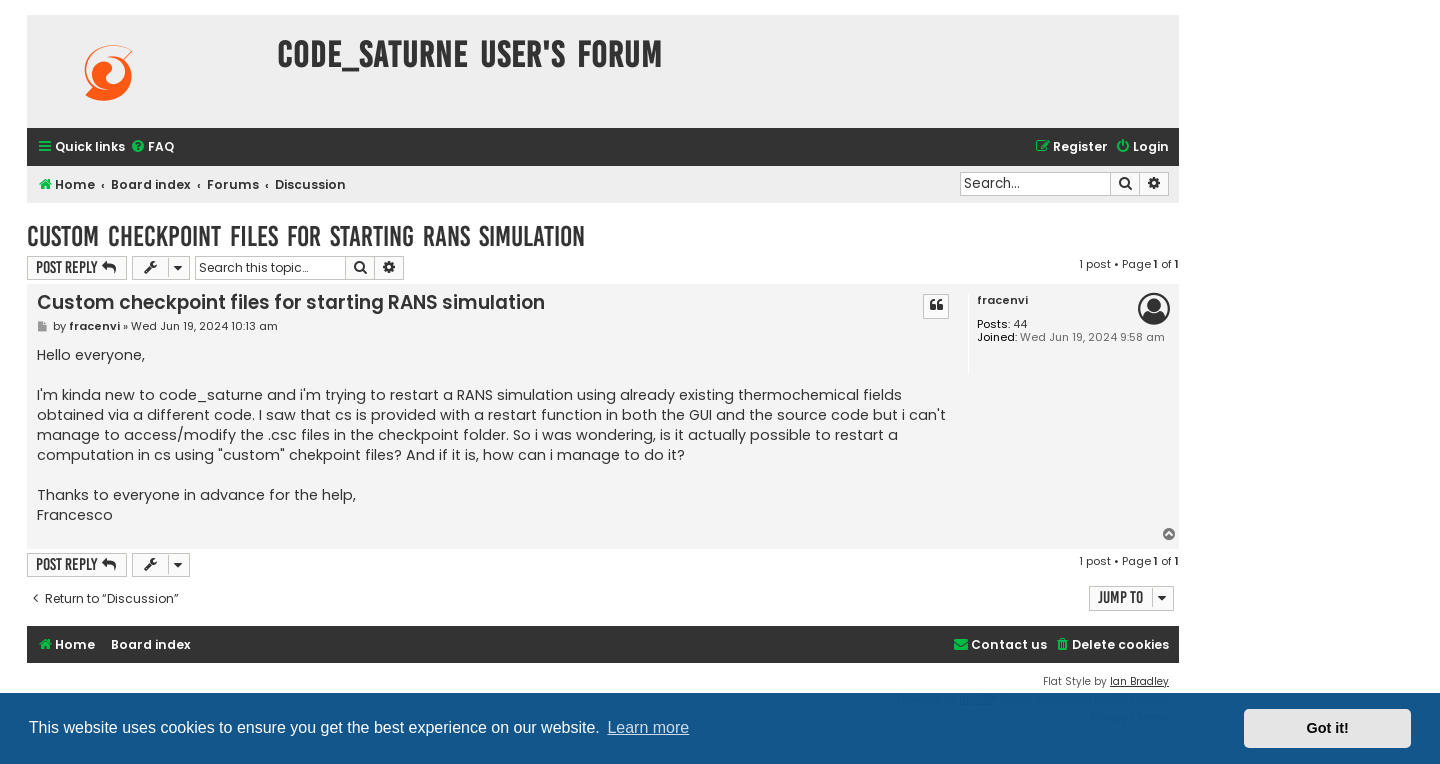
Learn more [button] (648, 727)
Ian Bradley (1139, 681)
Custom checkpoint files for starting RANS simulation (306, 236)
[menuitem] (152, 147)
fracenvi (1002, 300)
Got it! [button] (1328, 728)
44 (1020, 324)
